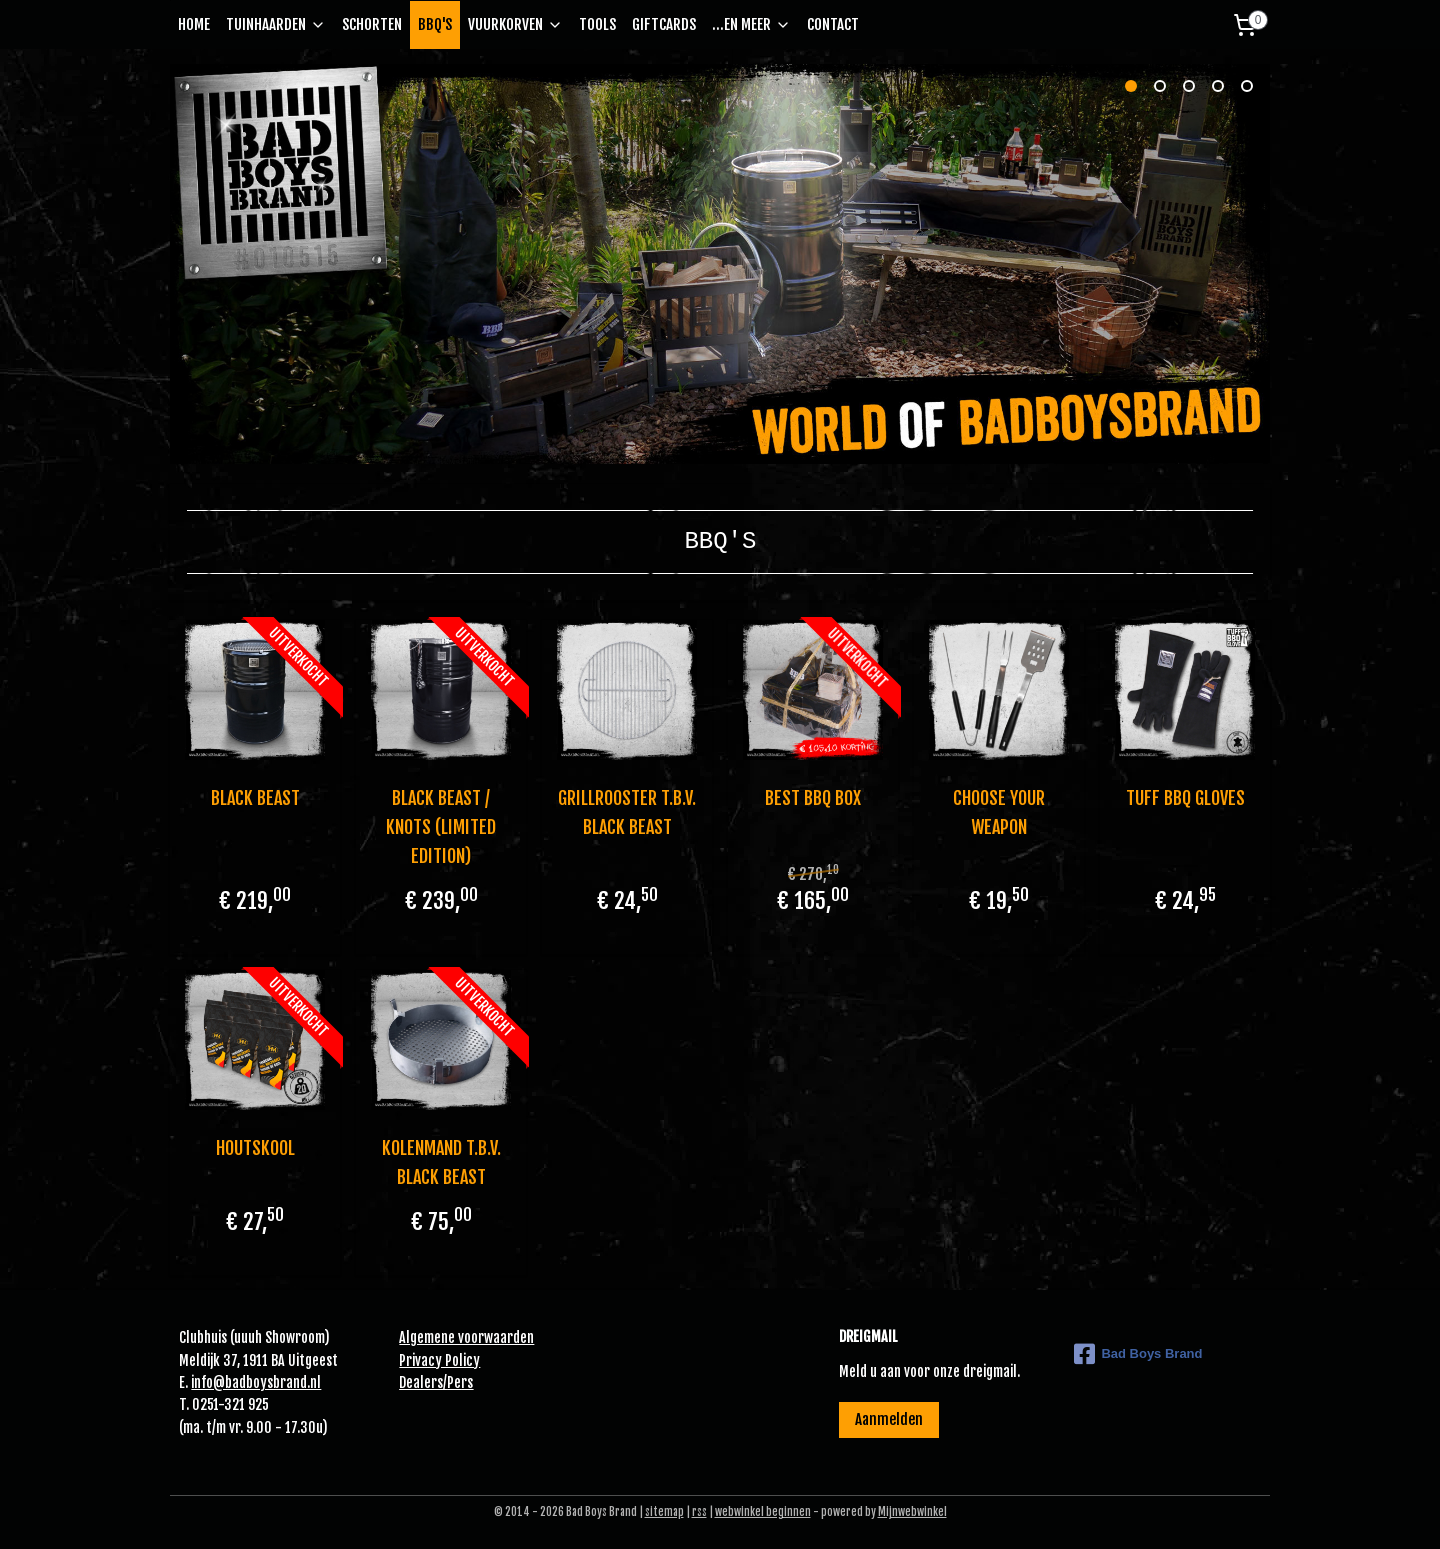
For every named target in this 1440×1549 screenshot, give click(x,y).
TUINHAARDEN (276, 24)
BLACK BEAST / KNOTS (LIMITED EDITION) (441, 827)
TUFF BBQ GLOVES (1185, 798)
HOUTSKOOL (254, 1148)
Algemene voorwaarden (466, 1337)
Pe (454, 1382)
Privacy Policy (439, 1360)
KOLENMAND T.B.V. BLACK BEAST (440, 1162)
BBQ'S (435, 24)
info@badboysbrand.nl (256, 1382)
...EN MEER (751, 24)
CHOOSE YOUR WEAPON (999, 812)
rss (699, 1512)
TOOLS (597, 24)
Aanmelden (889, 1419)
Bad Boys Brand (1138, 1354)
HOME (194, 24)
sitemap (664, 1512)
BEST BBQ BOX (813, 798)
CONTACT (833, 24)
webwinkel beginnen (763, 1512)
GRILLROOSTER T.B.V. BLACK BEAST (627, 812)
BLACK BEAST (254, 798)
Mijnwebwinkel (912, 1512)
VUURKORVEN (515, 24)
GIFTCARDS (664, 24)
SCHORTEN (372, 24)
